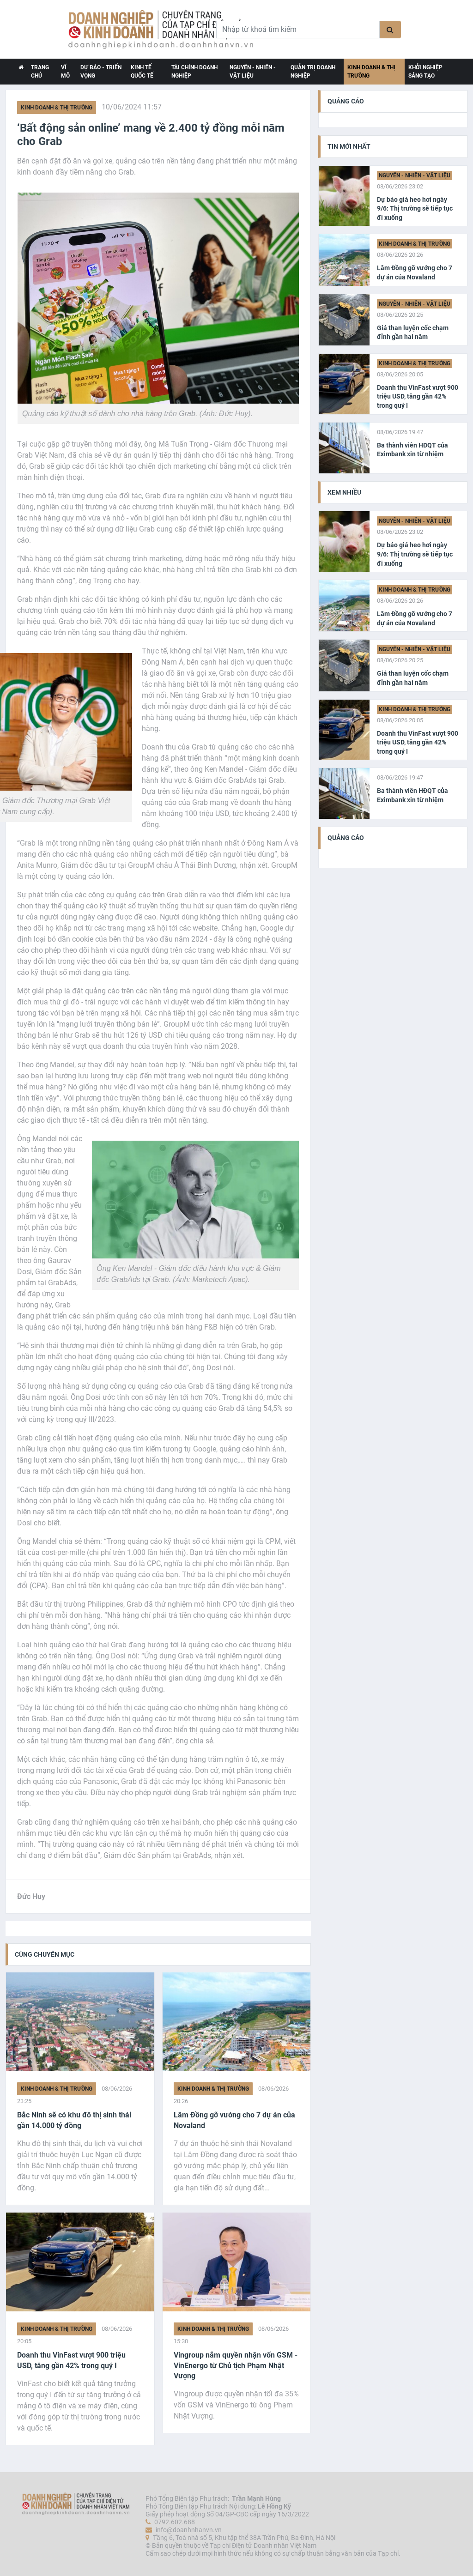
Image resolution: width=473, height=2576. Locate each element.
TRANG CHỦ (40, 71)
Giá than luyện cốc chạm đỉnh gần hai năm (413, 332)
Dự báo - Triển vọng (100, 71)
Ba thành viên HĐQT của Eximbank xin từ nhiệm (412, 449)
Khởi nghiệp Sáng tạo (425, 71)
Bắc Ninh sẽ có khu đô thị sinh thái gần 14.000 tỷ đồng (74, 2119)
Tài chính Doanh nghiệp (194, 71)
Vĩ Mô (65, 71)
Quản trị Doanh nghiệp (313, 71)
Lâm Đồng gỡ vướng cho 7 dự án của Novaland (234, 2119)
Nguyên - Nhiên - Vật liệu (253, 71)
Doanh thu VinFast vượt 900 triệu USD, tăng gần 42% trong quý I (71, 2360)
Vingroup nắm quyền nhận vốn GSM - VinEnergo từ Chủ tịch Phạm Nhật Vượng (235, 2365)
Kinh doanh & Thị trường (371, 71)
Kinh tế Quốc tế (142, 71)
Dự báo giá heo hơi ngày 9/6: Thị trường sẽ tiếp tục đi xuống (415, 208)
